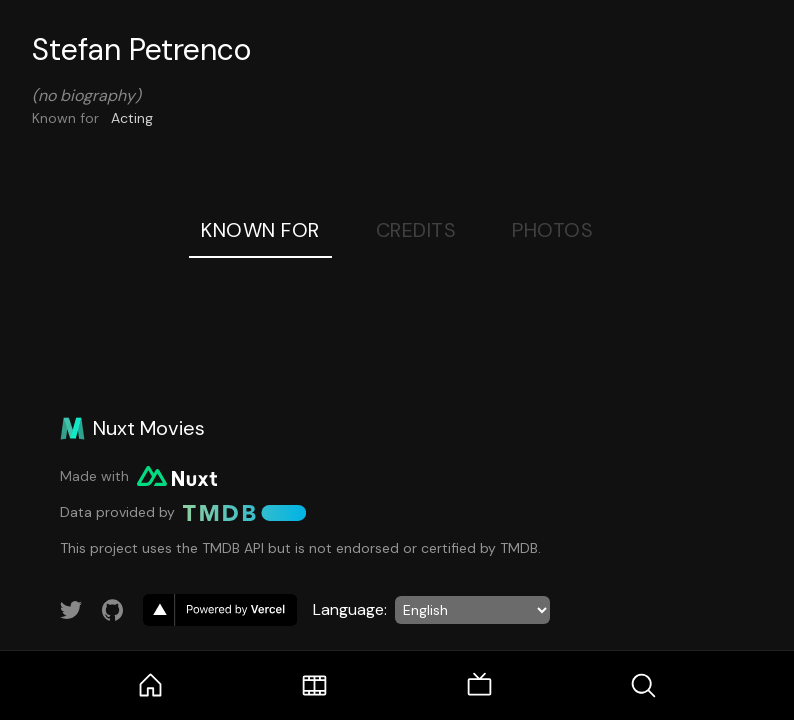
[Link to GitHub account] (113, 610)
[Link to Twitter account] (71, 610)
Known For (260, 230)
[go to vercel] (220, 610)
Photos (552, 230)
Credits (416, 230)
